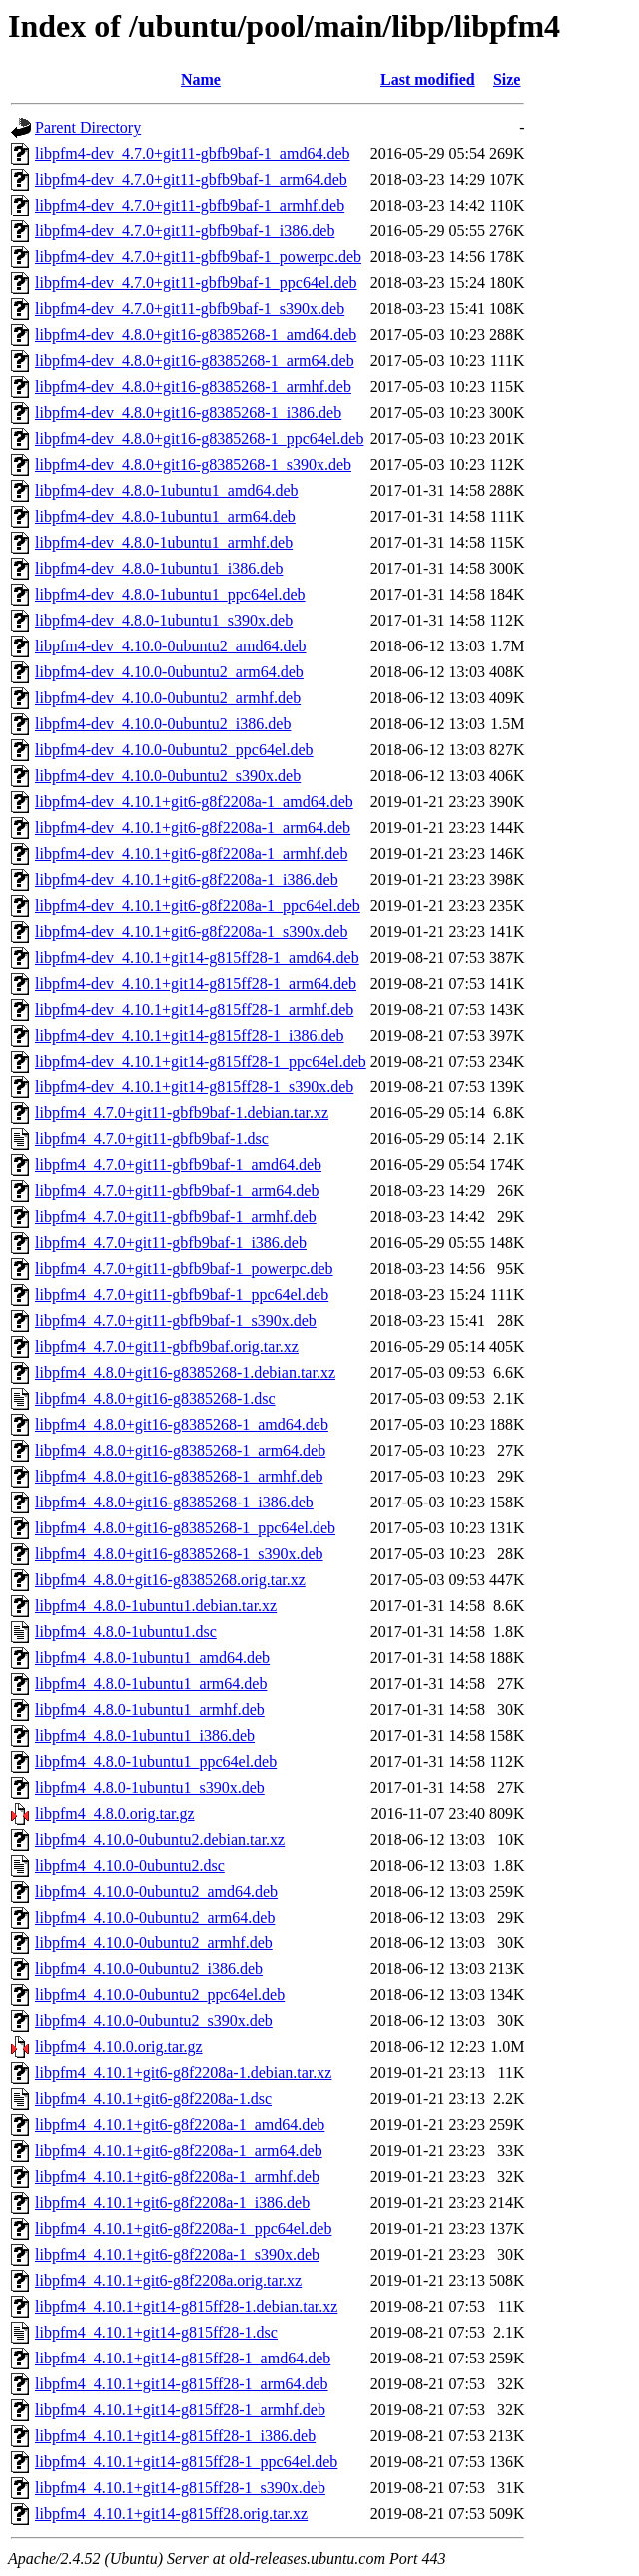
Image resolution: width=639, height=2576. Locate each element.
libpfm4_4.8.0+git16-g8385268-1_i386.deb (174, 1502)
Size (507, 79)
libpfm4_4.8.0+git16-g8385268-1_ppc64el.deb (185, 1527)
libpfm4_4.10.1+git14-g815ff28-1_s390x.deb (180, 2487)
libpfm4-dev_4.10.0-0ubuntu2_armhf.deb (168, 697)
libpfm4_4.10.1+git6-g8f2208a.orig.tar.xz (168, 2280)
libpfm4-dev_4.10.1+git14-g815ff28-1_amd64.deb (197, 957)
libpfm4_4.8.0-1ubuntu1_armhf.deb (150, 1709)
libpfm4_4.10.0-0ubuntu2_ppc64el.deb (160, 1994)
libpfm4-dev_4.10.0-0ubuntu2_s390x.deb (168, 775)
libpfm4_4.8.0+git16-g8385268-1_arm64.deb (180, 1450)
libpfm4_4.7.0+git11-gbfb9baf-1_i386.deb (171, 1242)
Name (201, 79)
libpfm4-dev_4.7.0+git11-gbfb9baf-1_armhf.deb (189, 205)
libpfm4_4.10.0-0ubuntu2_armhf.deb (154, 1942)
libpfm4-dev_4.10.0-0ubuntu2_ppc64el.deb (174, 749)
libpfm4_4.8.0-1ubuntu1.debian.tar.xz (156, 1605)
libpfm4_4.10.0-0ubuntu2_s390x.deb (154, 2020)
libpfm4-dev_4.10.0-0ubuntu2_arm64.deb (169, 671)
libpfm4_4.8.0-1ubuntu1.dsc (126, 1631)
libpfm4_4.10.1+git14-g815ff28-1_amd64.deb (182, 2358)
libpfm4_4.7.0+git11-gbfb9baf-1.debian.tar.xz (181, 1112)
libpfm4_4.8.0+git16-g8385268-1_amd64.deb (181, 1424)
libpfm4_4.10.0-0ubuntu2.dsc (130, 1865)
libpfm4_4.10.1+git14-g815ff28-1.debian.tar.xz (186, 2306)
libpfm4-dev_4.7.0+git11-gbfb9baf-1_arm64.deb (191, 179)
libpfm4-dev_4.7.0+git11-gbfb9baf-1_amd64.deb (192, 153)
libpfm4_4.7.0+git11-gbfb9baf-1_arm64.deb (177, 1190)
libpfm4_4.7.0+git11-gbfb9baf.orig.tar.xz (167, 1346)
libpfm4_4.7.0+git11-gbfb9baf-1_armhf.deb (176, 1216)
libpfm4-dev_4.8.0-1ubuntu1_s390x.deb (164, 620)
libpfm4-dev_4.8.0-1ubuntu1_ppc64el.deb (170, 594)
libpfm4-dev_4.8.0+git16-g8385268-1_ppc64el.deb (199, 438)
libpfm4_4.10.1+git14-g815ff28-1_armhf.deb (180, 2409)
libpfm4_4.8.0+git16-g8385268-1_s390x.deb (179, 1553)
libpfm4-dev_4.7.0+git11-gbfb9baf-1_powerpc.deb (198, 256)
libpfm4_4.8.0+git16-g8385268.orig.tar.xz (170, 1579)
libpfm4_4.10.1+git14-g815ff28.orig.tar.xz (171, 2513)
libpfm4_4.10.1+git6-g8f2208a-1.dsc (153, 2098)
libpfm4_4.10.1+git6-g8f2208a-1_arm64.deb (178, 2150)
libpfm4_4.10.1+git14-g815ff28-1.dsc (156, 2332)
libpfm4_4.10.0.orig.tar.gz (119, 2046)
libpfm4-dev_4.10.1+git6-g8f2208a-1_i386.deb (186, 879)
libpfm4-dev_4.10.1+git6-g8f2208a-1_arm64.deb (192, 827)
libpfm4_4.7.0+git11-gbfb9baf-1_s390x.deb (176, 1320)
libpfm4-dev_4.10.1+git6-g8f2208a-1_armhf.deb (191, 853)
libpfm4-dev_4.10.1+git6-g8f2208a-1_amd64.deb (194, 801)
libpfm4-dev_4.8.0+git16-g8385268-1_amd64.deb (195, 334)
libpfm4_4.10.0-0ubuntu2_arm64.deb (155, 1917)
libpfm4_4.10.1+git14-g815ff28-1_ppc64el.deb (186, 2461)
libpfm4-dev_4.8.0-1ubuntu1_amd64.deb (167, 490)
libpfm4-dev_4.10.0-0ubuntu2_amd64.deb (171, 646)
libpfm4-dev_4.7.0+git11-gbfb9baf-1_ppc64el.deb (196, 282)
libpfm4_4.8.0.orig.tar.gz (115, 1813)
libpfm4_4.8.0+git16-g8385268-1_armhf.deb (179, 1476)
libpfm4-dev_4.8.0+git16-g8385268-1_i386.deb (188, 412)
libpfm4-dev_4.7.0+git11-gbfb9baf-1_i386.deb (184, 230)
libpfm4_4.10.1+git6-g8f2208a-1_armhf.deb (177, 2176)
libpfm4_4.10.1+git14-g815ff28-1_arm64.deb (181, 2383)
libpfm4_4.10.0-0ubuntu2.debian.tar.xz (160, 1839)
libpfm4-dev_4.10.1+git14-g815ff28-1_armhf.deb (194, 1009)
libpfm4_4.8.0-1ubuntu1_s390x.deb (150, 1787)
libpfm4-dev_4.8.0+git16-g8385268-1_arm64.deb (194, 360)
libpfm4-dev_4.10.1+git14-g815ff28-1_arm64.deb (195, 983)
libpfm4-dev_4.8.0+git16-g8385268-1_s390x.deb (193, 464)
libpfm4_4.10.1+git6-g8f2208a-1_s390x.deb (177, 2254)
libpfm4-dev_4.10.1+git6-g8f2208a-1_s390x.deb (191, 931)
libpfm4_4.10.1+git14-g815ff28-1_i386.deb (175, 2435)
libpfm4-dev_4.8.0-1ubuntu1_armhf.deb (164, 542)
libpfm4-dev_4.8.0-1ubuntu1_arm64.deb (165, 516)
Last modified (427, 79)
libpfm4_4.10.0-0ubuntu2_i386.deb (149, 1968)
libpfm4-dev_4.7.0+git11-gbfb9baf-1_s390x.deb (189, 308)
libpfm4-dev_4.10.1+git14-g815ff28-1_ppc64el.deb (200, 1061)
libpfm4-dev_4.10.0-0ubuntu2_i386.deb (163, 723)
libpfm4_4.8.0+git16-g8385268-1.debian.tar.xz (185, 1372)
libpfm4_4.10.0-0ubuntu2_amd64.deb (156, 1891)
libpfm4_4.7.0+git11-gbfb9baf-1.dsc (152, 1138)
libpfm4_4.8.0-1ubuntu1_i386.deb (145, 1735)
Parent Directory (88, 127)
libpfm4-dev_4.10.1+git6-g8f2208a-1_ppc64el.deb (197, 905)
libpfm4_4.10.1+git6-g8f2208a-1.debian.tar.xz (183, 2072)
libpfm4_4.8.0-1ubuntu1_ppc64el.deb (156, 1761)
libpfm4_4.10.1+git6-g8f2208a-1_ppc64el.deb (183, 2228)
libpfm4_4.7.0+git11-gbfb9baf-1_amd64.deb (178, 1164)
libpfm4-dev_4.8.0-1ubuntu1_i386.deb (159, 568)
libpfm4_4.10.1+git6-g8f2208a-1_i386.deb (172, 2202)
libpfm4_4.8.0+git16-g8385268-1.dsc (155, 1398)
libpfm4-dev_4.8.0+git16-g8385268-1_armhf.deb (193, 386)
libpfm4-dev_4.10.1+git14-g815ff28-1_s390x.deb (194, 1086)
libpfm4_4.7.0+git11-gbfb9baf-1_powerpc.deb (184, 1268)
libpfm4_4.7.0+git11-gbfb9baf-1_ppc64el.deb (181, 1294)
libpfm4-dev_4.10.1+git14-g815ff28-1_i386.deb (189, 1035)
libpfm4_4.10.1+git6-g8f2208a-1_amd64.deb (179, 2124)
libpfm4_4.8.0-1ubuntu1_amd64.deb (152, 1657)
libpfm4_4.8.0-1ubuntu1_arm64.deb (151, 1683)
